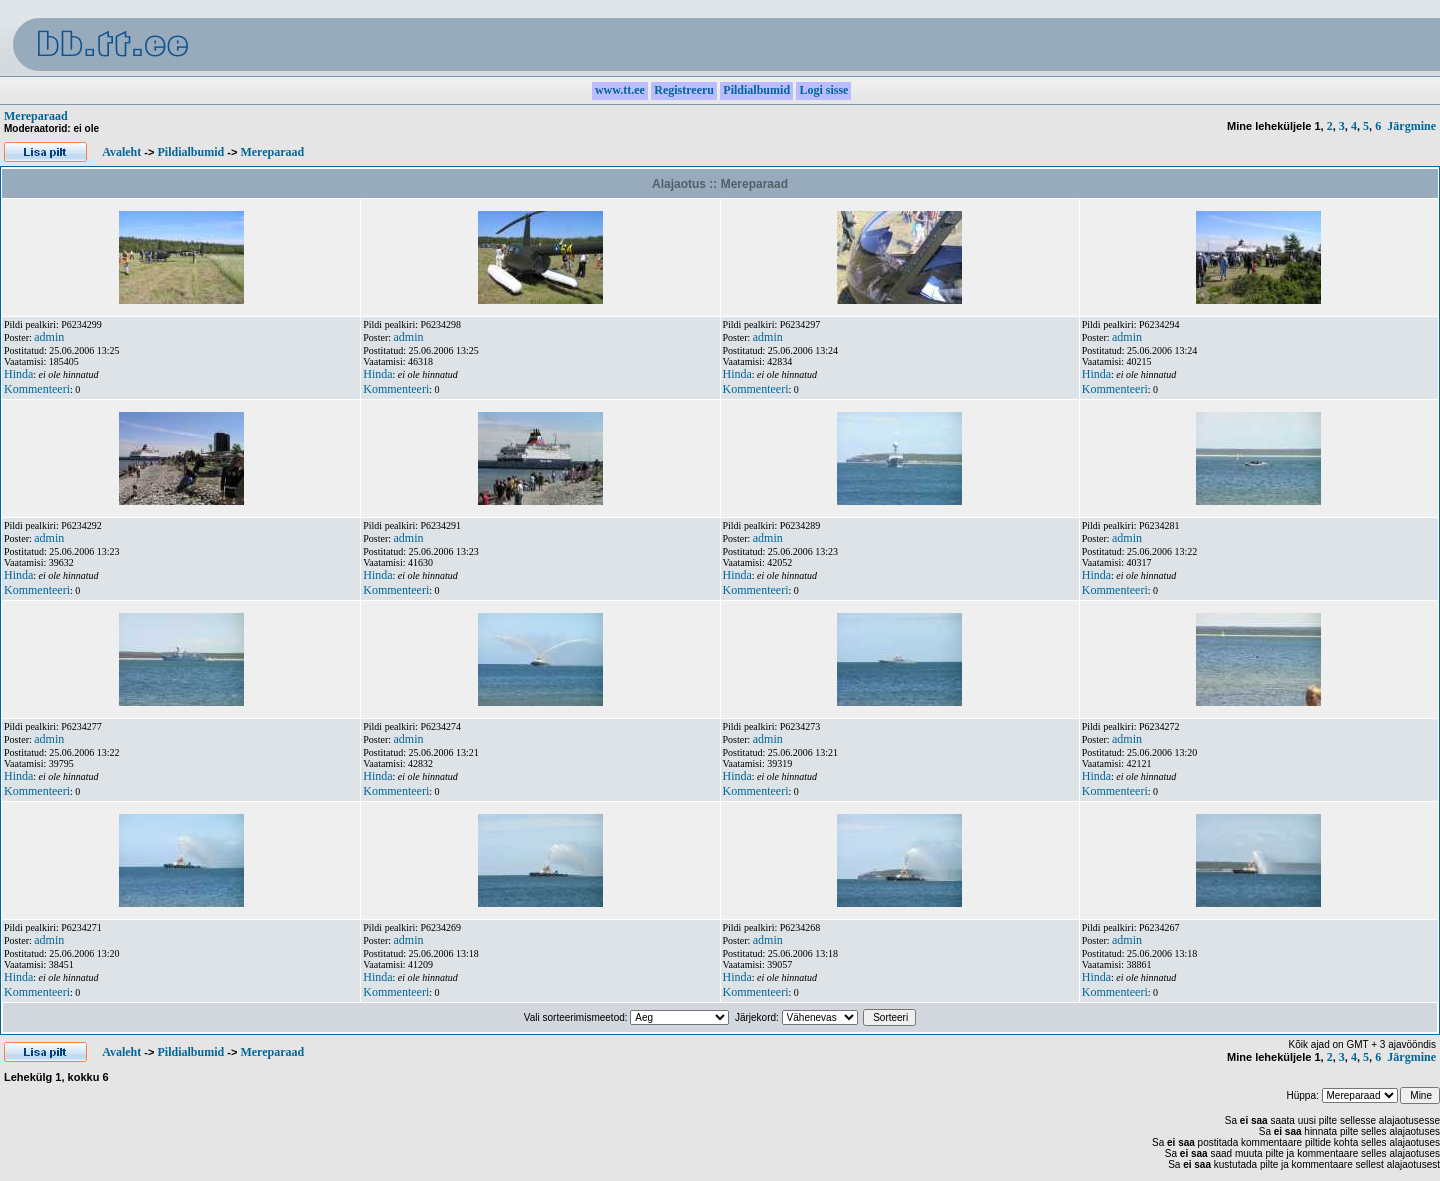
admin (49, 337)
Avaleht (121, 152)
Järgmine (1411, 126)
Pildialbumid (190, 152)
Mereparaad (36, 116)
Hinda (18, 374)
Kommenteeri (37, 389)
